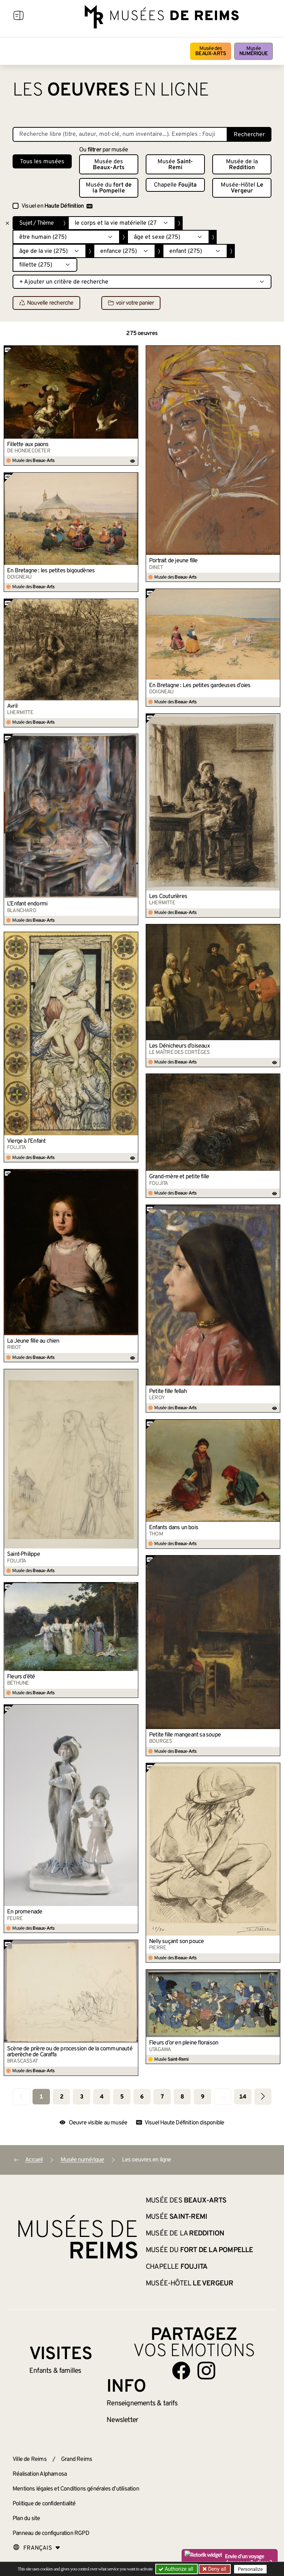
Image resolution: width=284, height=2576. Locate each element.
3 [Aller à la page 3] (81, 2097)
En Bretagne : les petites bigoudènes (51, 571)
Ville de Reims (30, 2459)
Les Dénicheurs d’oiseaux (179, 1046)
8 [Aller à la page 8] (182, 2097)
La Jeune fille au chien (33, 1341)
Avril (12, 706)
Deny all (216, 2569)
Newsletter (122, 2420)
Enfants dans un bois (173, 1528)
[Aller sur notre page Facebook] (181, 2370)
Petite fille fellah (168, 1391)
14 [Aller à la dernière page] (242, 2097)
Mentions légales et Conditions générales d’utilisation (76, 2489)
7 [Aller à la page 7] (162, 2097)
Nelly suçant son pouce (176, 1941)
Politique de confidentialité (44, 2504)
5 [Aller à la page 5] (122, 2097)
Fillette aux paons (28, 445)
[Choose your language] (37, 2548)
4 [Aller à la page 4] (101, 2097)
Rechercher (249, 134)
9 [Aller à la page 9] (202, 2097)
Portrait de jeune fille (173, 561)
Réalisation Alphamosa (40, 2474)
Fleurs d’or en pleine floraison (183, 2043)
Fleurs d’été (21, 1677)
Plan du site (26, 2518)
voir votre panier (131, 303)
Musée (253, 51)
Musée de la (242, 164)
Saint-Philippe (23, 1554)
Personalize (250, 2569)
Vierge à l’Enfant (26, 1141)
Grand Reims (76, 2459)
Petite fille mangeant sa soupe (185, 1735)
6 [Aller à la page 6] (141, 2097)
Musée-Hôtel (242, 188)
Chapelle (175, 185)
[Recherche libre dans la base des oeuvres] (120, 134)
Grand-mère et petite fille (179, 1177)
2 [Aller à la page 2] (61, 2097)
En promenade (24, 1912)
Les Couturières (168, 897)
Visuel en (56, 206)
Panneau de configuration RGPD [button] (51, 2533)
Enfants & (55, 2370)
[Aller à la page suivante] (262, 2096)
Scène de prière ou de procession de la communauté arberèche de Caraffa (69, 2052)
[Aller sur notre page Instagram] (206, 2370)
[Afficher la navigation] (18, 17)
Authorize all (176, 2569)
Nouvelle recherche (46, 303)
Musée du (109, 188)
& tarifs (142, 2403)
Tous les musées (42, 161)
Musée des (210, 51)
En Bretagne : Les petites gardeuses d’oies (199, 686)
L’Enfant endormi (27, 904)
